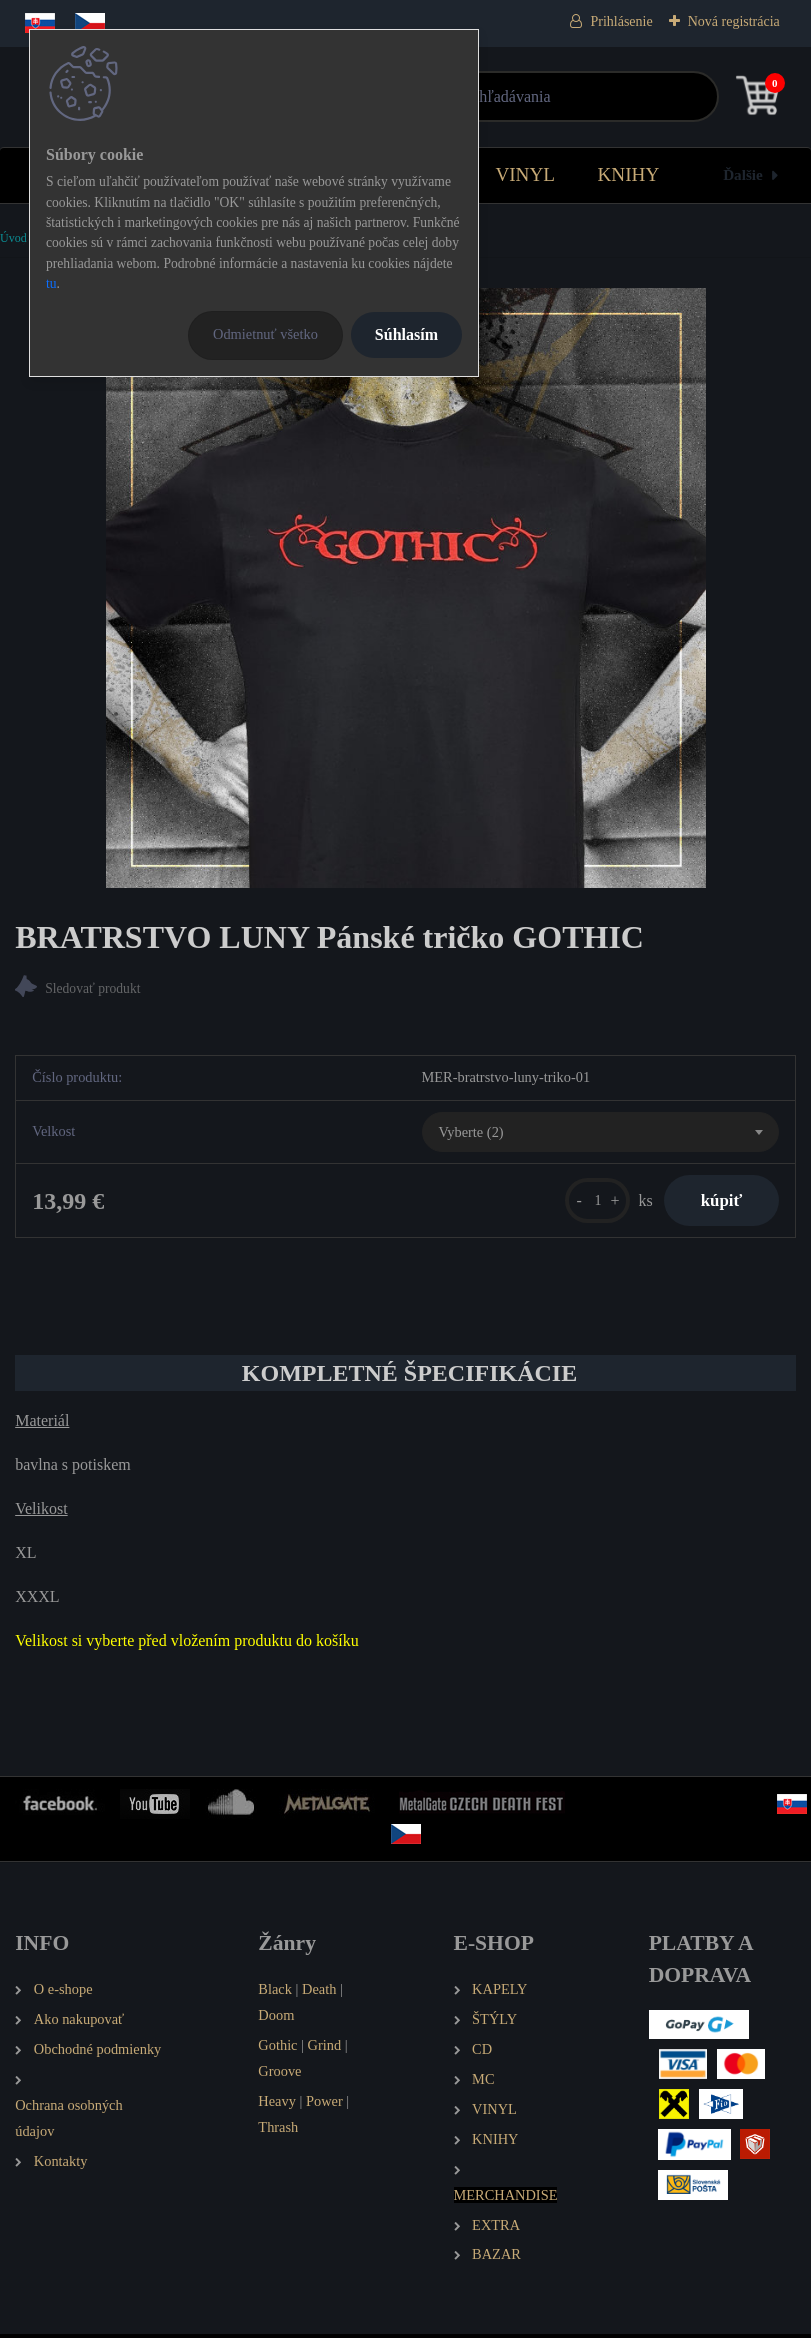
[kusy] (589, 1202)
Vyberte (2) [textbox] (471, 1133)
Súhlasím (406, 334)
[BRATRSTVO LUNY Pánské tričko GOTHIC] (406, 588)
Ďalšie (743, 174)
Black (275, 1993)
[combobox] (600, 1134)
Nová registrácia (734, 21)
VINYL (525, 174)
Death (319, 1993)
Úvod (13, 238)
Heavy (277, 2105)
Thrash (278, 2131)
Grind (325, 2049)
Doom (276, 2019)
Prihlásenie (621, 21)
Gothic (277, 2049)
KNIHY (628, 174)
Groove (279, 2075)
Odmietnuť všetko (265, 334)
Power (324, 2105)
